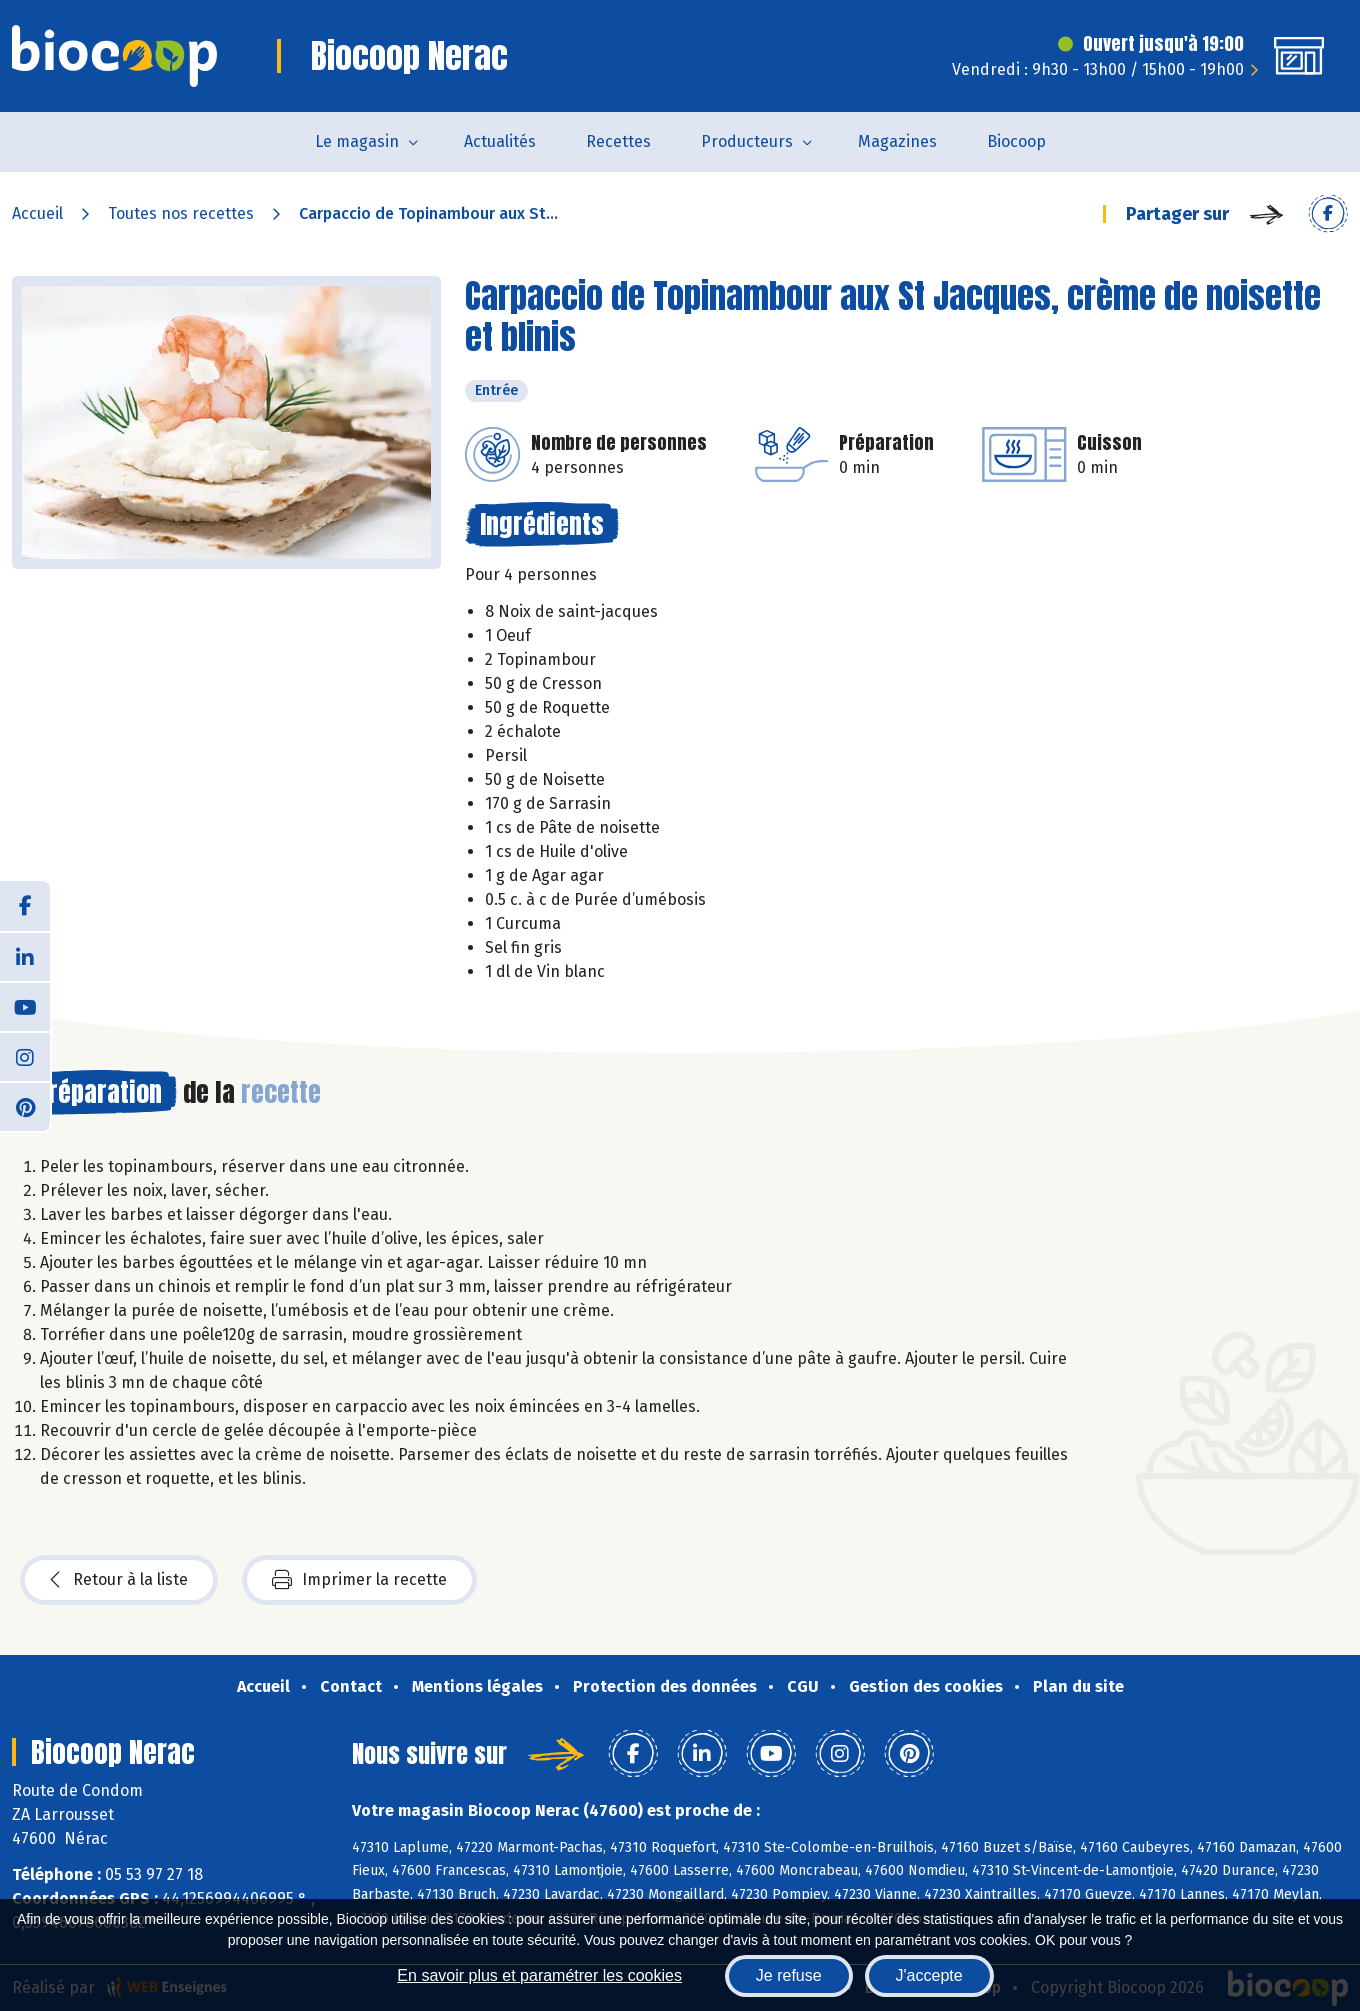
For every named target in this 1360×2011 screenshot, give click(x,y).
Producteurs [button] (747, 141)
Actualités (500, 141)
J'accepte (929, 1975)
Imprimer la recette (359, 1580)
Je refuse (789, 1975)
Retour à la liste (119, 1580)
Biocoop (1016, 141)
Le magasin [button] (357, 141)
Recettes (618, 141)
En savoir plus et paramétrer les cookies (539, 1975)
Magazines (897, 141)
